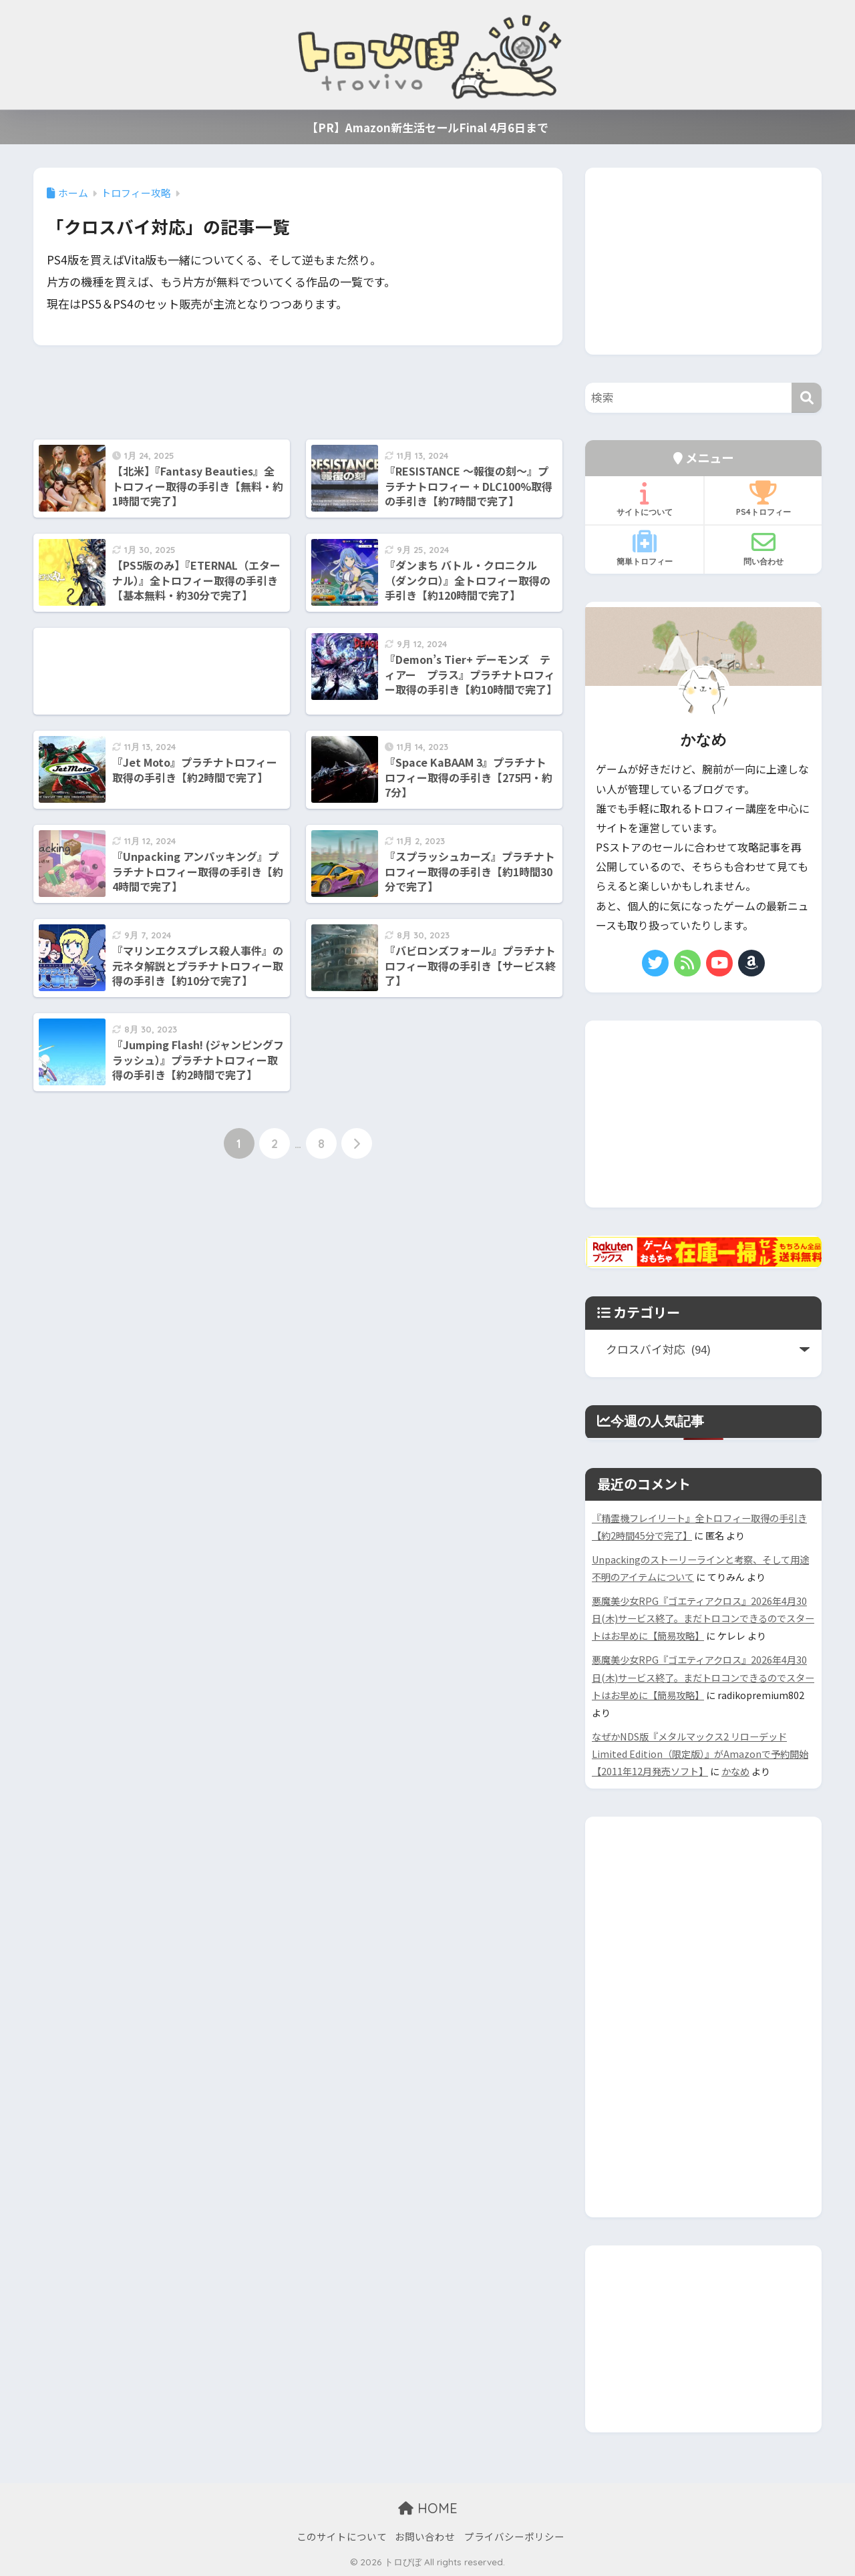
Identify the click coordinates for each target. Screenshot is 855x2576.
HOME (428, 2508)
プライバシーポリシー (514, 2536)
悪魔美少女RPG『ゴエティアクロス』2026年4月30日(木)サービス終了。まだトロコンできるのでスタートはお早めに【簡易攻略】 (703, 1618)
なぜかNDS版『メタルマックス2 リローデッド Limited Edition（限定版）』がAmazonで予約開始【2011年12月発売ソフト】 (700, 1753)
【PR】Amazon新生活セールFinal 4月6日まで (427, 127)
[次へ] (356, 1143)
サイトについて (644, 499)
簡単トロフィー (644, 548)
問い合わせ (763, 548)
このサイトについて (342, 2536)
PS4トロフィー (763, 499)
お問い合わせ (425, 2536)
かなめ (735, 1771)
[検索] (807, 398)
